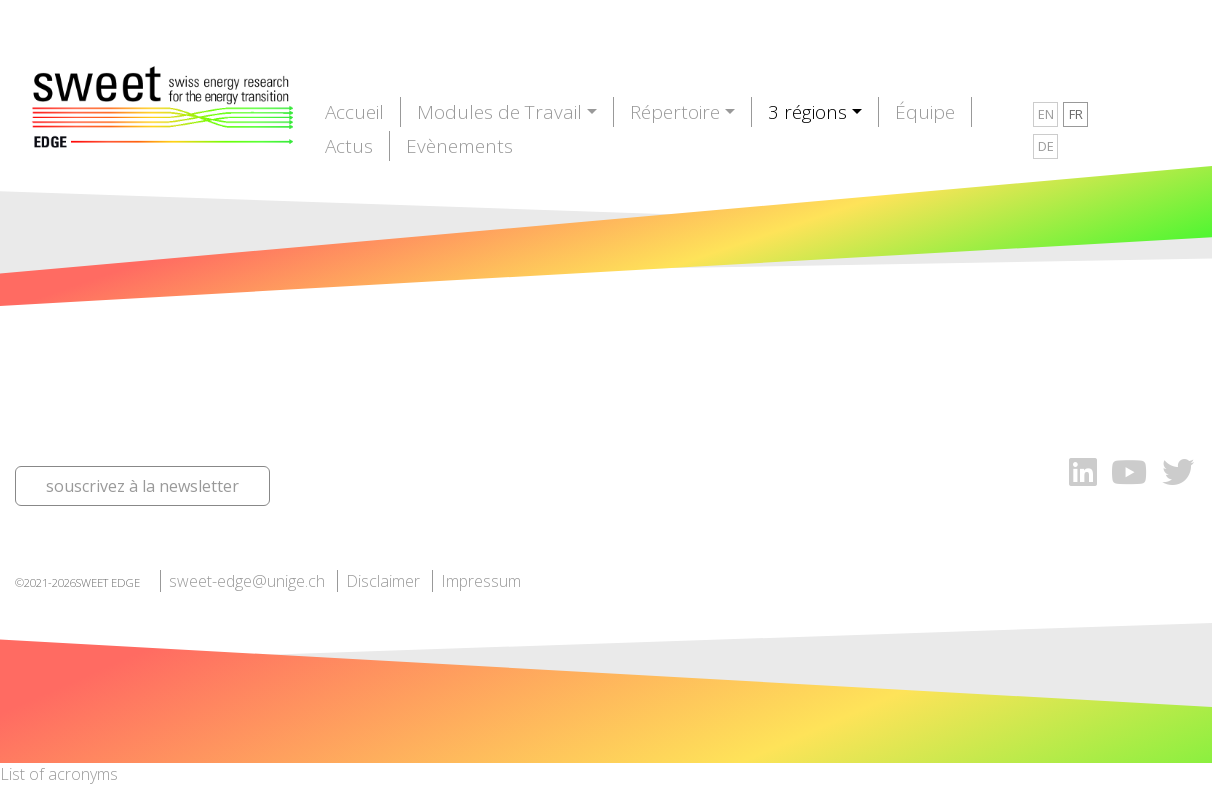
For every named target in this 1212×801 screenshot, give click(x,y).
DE (1046, 146)
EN (1046, 114)
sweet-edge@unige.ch (247, 581)
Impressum (481, 581)
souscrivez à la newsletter (142, 486)
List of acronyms (59, 774)
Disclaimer (383, 581)
